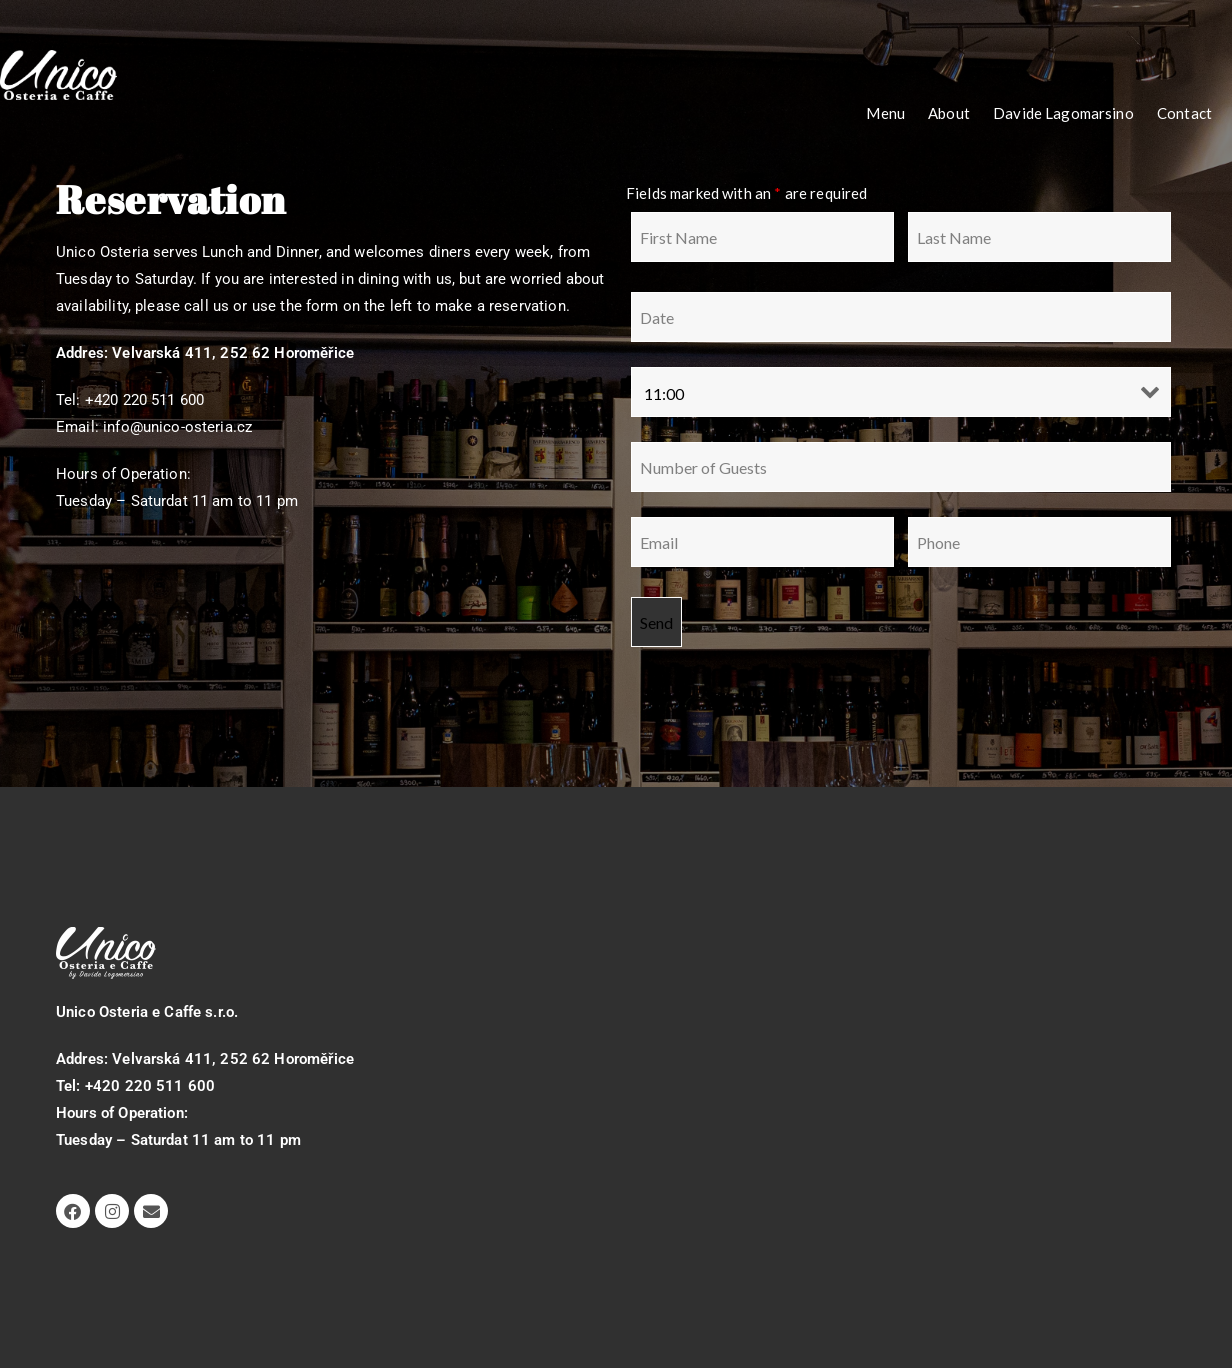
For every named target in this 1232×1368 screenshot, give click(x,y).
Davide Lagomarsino (1063, 113)
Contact (1184, 113)
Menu (885, 113)
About (949, 113)
